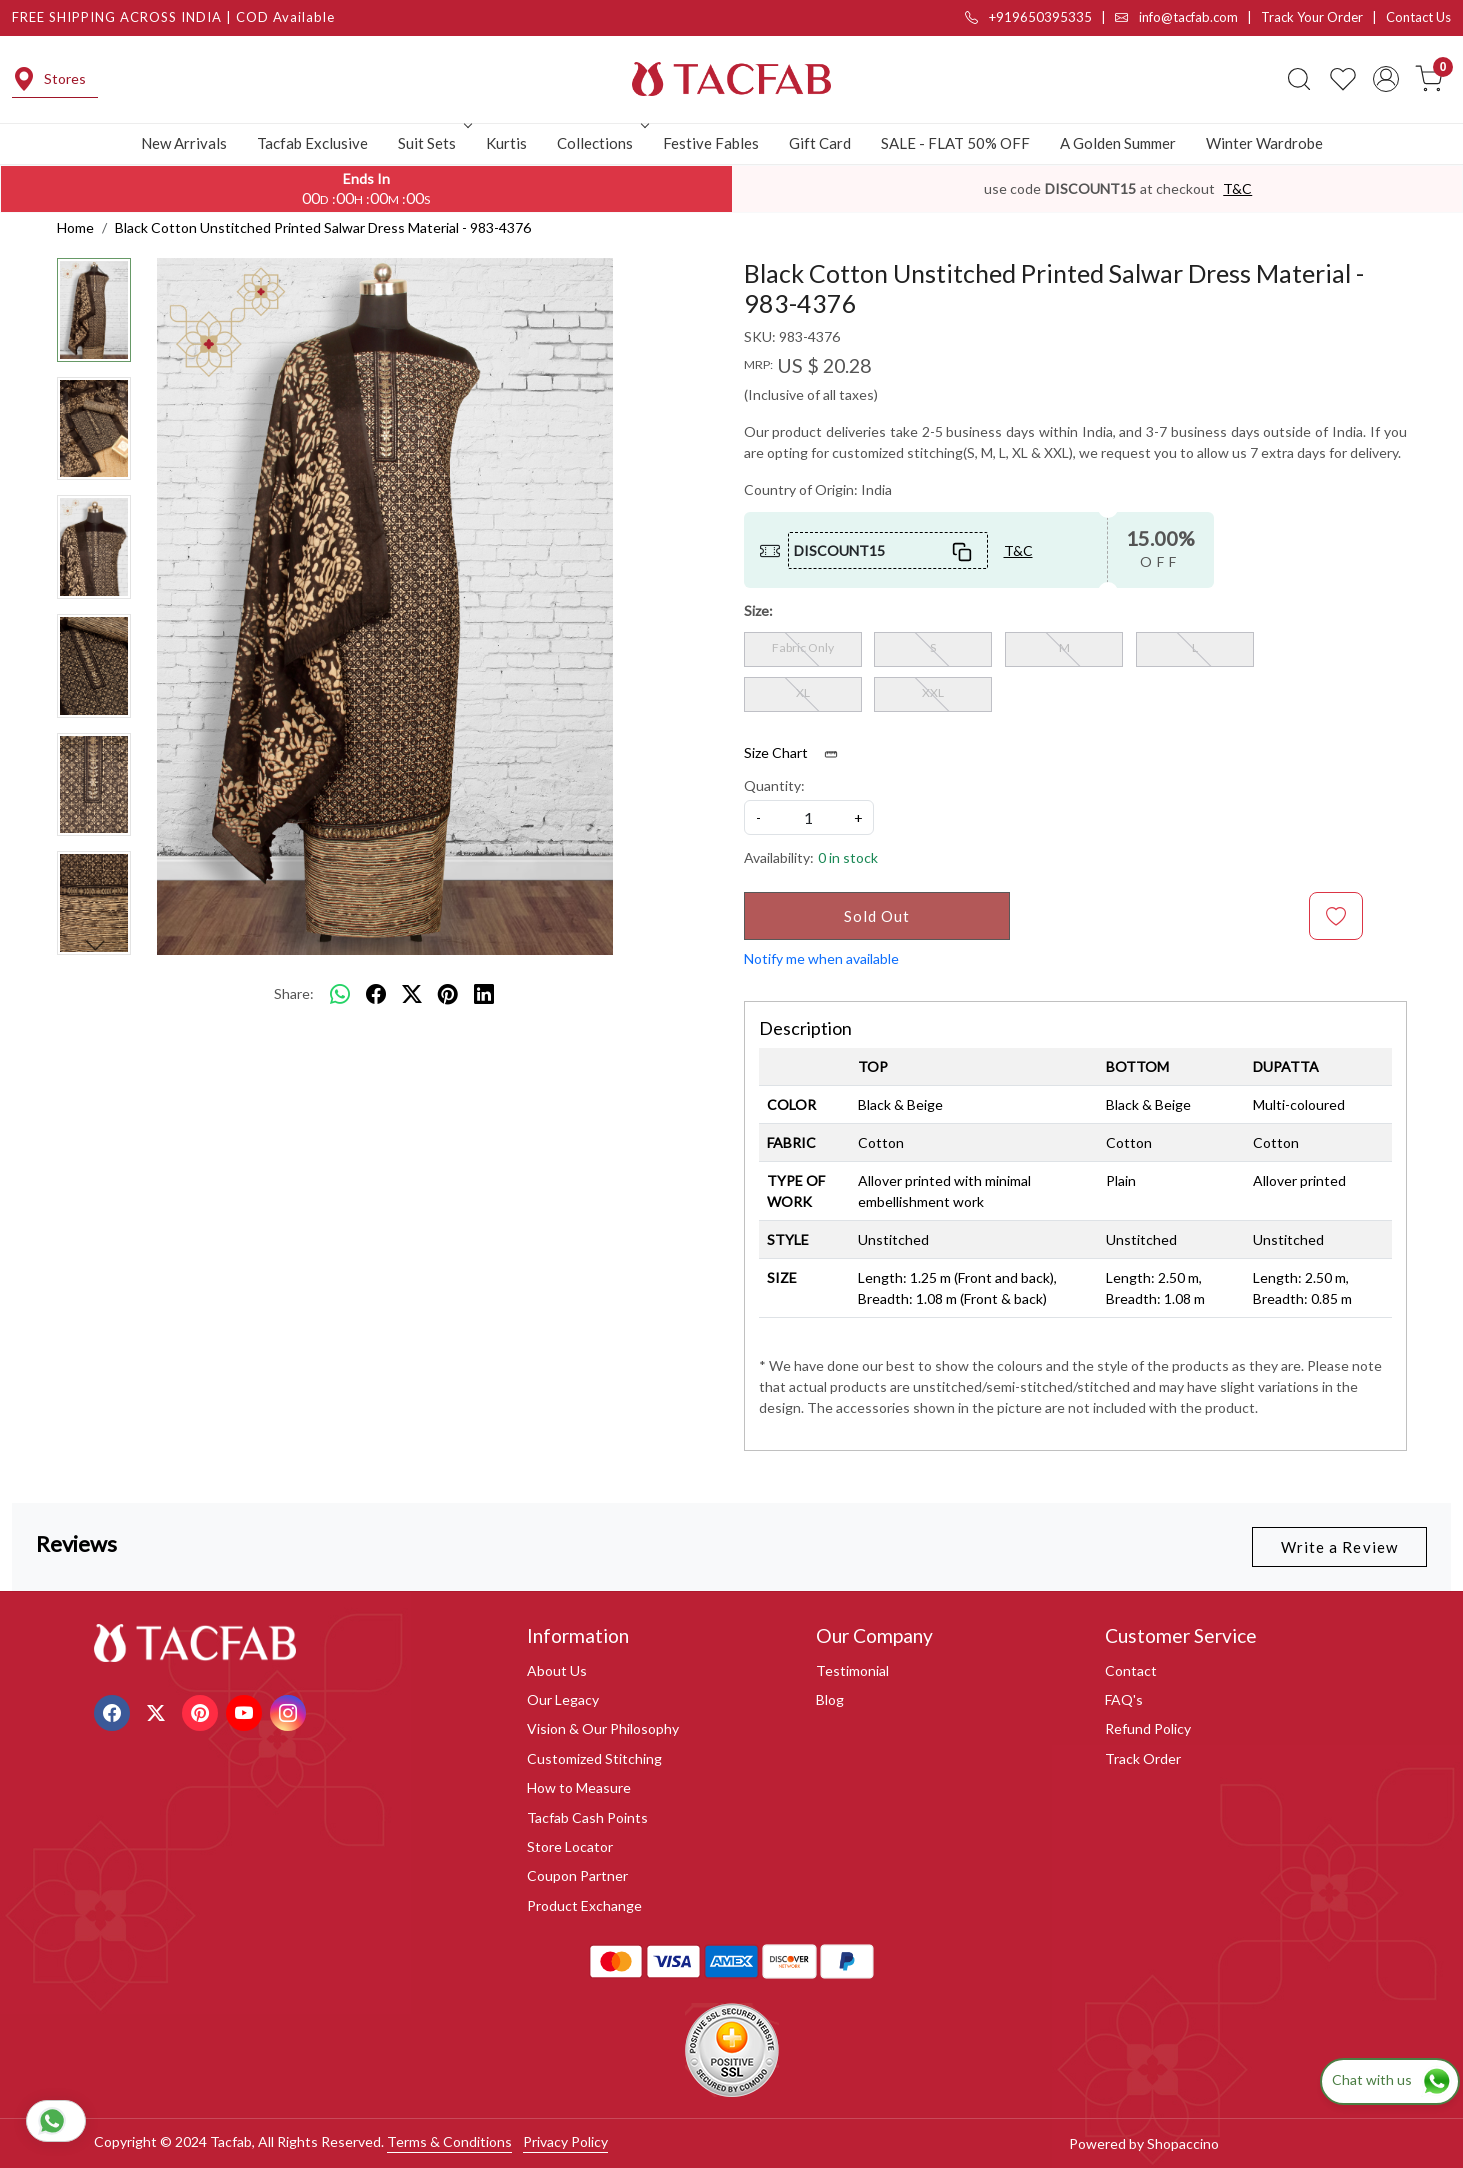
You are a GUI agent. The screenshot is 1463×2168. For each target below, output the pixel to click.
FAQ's (1124, 1699)
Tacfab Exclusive (312, 143)
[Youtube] (246, 1710)
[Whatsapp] (340, 994)
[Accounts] (1386, 79)
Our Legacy (563, 1699)
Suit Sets (433, 143)
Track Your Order (1312, 17)
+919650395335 (1028, 17)
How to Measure (579, 1787)
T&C (1237, 188)
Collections (601, 143)
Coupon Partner (577, 1875)
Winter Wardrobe (1264, 143)
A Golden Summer (1118, 143)
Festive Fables (711, 143)
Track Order (1143, 1758)
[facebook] (376, 994)
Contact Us (1418, 17)
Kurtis (506, 143)
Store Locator (570, 1846)
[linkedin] (484, 994)
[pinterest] (448, 994)
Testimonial (852, 1670)
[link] (1299, 79)
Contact (1131, 1670)
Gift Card (820, 143)
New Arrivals (184, 143)
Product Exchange (584, 1905)
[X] (158, 1710)
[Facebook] (114, 1710)
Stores (49, 79)
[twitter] (412, 994)
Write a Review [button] (1339, 1547)
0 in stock (848, 857)
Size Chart (797, 753)
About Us (557, 1670)
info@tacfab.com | (1188, 17)
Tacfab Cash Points (587, 1817)
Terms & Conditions (449, 2141)
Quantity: (774, 785)
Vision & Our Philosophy (603, 1728)
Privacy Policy (565, 2141)
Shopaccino (1183, 2143)
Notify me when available (821, 958)
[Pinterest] (202, 1710)
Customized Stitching (594, 1758)
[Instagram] (290, 1710)
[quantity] (809, 817)
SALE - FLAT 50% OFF (955, 143)
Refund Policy (1148, 1728)
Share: (294, 993)
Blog (830, 1699)
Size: (758, 610)
